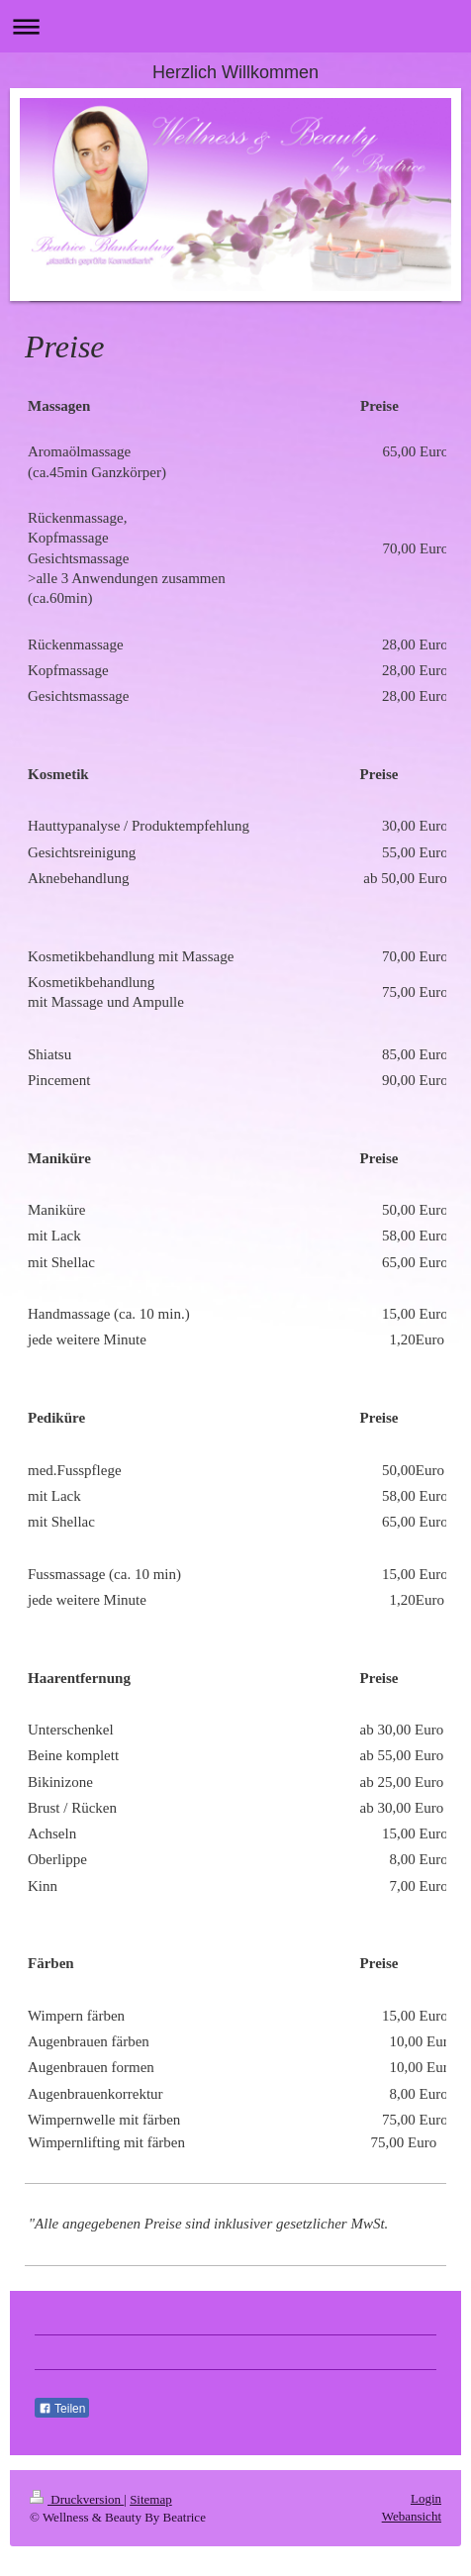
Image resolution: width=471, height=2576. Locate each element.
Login (426, 2498)
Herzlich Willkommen (235, 72)
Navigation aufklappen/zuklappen (235, 26)
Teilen (62, 2409)
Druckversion (77, 2499)
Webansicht (411, 2516)
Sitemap (151, 2499)
